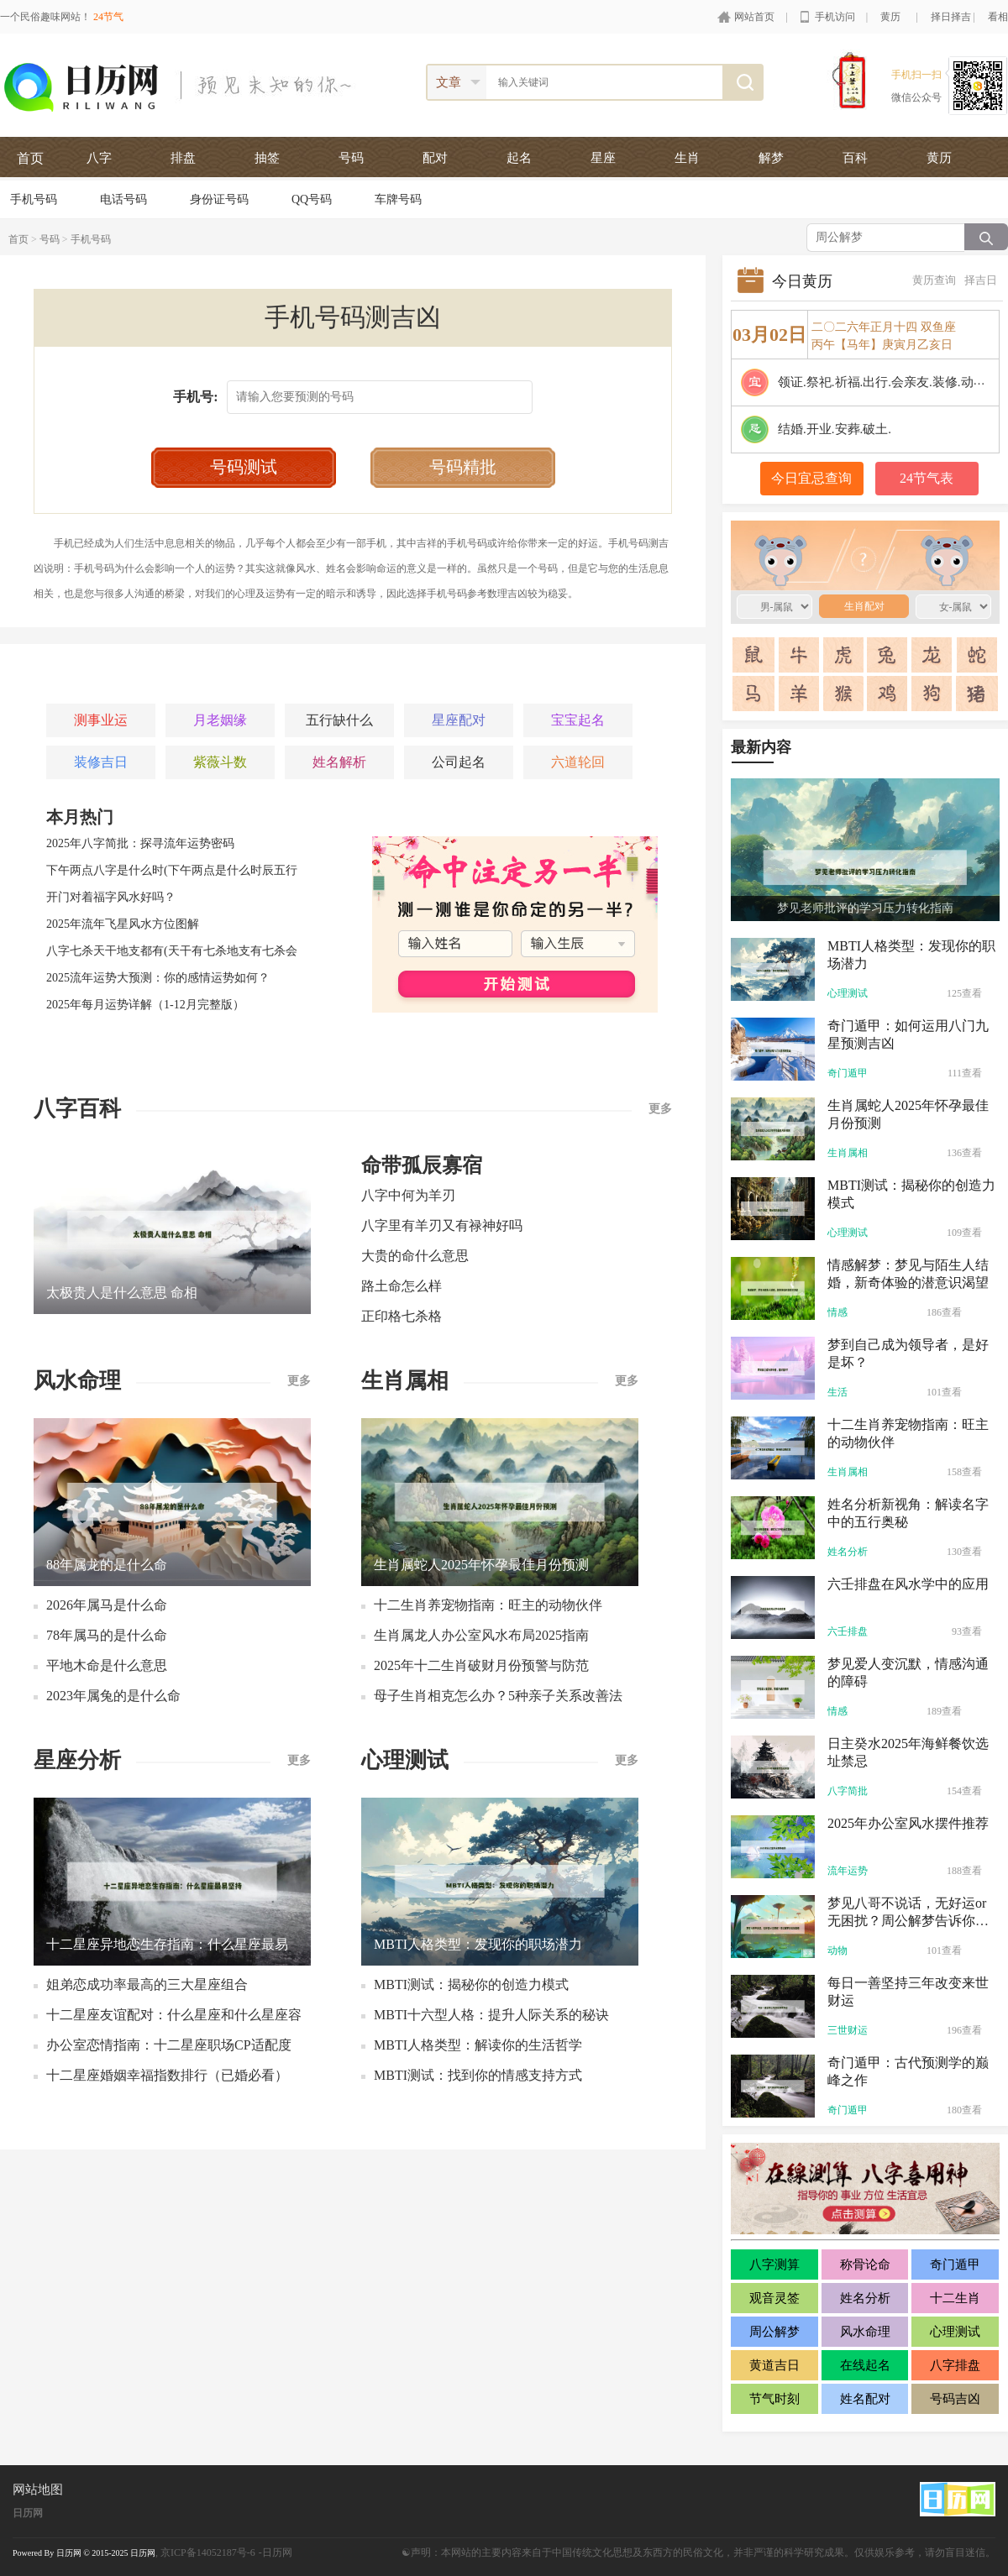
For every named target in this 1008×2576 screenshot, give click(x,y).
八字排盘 (955, 2365)
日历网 (28, 2513)
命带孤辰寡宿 (421, 1165)
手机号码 (33, 199)
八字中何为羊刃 (408, 1195)
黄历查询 (934, 280)
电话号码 (123, 199)
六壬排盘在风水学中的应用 (908, 1584)
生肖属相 (847, 1153)
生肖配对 (854, 561)
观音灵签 (774, 2298)
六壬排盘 (847, 1631)
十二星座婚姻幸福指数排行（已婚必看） (167, 2075)
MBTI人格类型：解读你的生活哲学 (478, 2045)
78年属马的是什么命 (106, 1635)
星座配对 (459, 720)
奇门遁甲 (847, 1073)
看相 (998, 17)
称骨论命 (865, 2264)
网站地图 (38, 2489)
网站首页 (754, 17)
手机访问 (835, 17)
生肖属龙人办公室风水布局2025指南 (481, 1635)
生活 (837, 1392)
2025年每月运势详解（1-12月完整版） (145, 1004)
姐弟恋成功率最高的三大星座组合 (147, 1984)
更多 (660, 1108)
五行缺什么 (339, 720)
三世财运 (847, 2030)
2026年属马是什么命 (106, 1605)
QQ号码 (311, 199)
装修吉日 (101, 762)
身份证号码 (219, 199)
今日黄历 (802, 281)
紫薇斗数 (220, 762)
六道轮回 (578, 762)
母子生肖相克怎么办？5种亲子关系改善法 (498, 1696)
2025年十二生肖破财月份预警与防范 (481, 1665)
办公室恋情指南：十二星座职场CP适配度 (168, 2045)
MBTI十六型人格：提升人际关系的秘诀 (491, 2015)
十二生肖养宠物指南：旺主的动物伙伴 (488, 1605)
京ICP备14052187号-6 (207, 2552)
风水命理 (865, 2331)
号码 (49, 239)
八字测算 (774, 2264)
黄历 (890, 17)
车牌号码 (398, 199)
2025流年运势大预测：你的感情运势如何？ (158, 977)
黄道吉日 (774, 2365)
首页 (30, 158)
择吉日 (980, 280)
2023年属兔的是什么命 (113, 1696)
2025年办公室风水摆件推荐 (908, 1823)
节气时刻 (774, 2399)
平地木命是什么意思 (106, 1665)
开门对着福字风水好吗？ (111, 897)
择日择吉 (951, 17)
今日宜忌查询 (811, 478)
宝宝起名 (578, 720)
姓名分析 (847, 1552)
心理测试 (847, 993)
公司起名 (459, 762)
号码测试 (243, 467)
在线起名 (865, 2365)
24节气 (108, 17)
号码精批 (462, 467)
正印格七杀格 (401, 1316)
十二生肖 (955, 2298)
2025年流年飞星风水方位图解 (122, 924)
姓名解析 (339, 762)
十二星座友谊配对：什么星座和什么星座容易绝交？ (174, 2019)
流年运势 (847, 1871)
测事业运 (101, 720)
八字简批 (847, 1791)
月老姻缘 (220, 720)
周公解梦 (774, 2331)
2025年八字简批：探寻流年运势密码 (140, 843)
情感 (837, 1312)
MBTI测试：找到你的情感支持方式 (478, 2075)
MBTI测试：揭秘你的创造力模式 (471, 1984)
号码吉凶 (955, 2399)
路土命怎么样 (401, 1286)
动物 (837, 1950)
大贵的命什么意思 (415, 1256)
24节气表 (926, 478)
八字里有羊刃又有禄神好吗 (441, 1225)
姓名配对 (865, 2399)
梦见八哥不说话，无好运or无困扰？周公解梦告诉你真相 (908, 1920)
